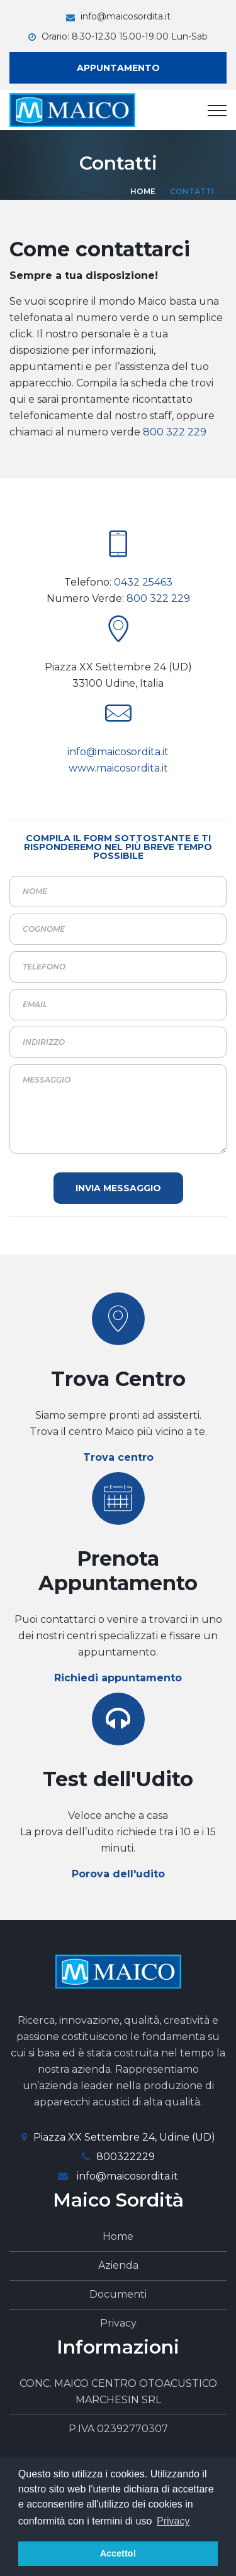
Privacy (118, 2323)
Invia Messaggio (118, 1188)
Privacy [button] (173, 2521)
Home (142, 191)
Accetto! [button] (118, 2553)
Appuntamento (118, 68)
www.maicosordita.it (118, 768)
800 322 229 (174, 432)
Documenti (118, 2294)
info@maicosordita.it (126, 16)
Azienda (118, 2265)
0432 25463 (143, 582)
